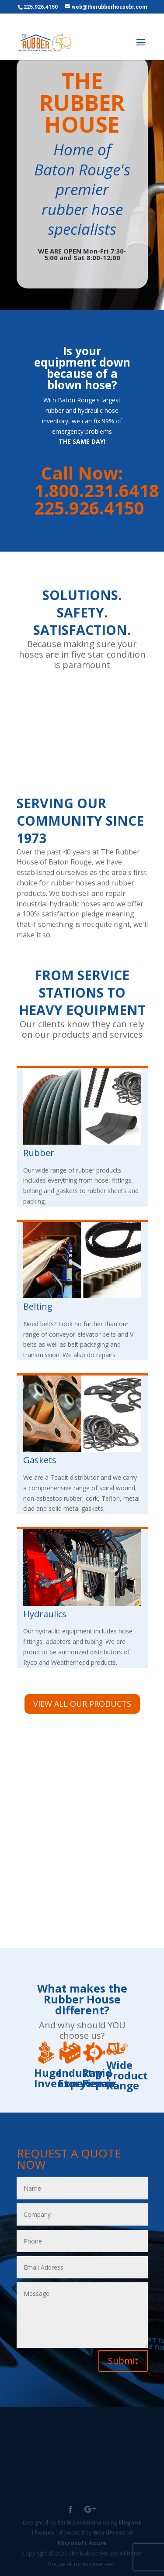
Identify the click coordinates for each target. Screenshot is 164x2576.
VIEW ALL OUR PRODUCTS (82, 1703)
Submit (123, 2361)
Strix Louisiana (79, 2522)
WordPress (109, 2532)
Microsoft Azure (82, 2543)
